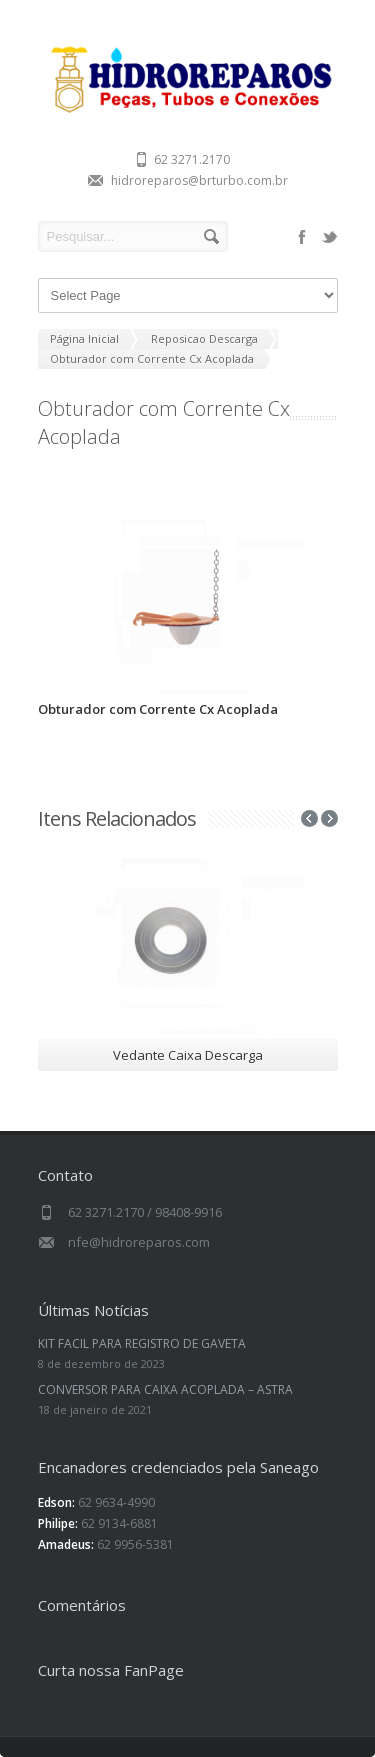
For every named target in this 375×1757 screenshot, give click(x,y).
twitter (330, 237)
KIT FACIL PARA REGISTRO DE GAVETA (142, 1343)
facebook (302, 237)
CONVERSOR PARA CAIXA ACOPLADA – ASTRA (165, 1389)
